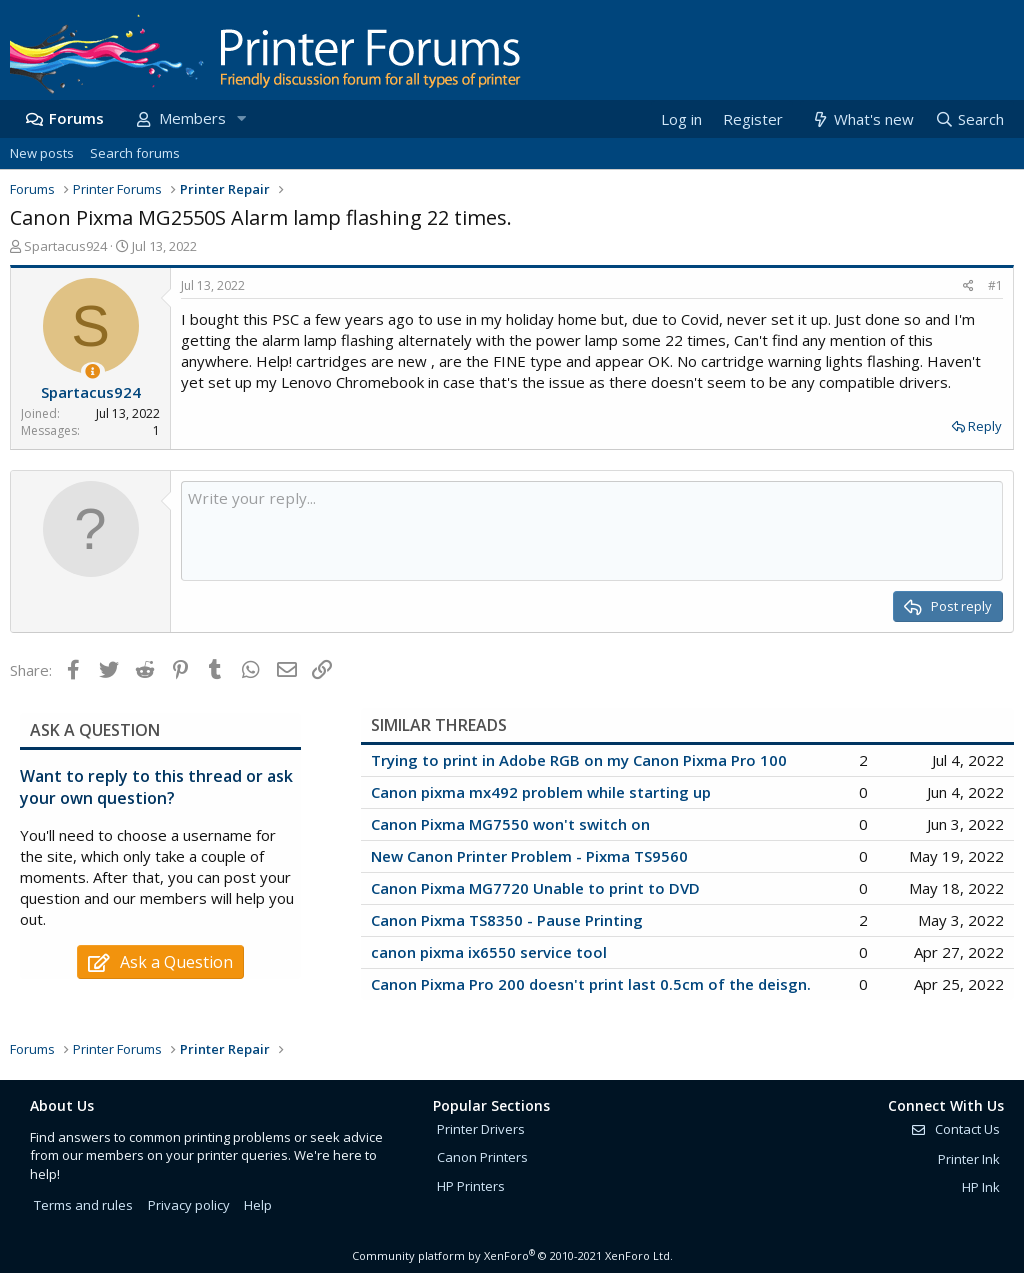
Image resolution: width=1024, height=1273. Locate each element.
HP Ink (981, 1187)
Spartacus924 (65, 246)
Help (258, 1205)
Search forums (135, 153)
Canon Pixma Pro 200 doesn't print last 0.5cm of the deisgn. (591, 984)
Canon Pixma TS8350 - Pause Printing (507, 920)
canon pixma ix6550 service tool (489, 952)
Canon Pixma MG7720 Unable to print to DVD (535, 888)
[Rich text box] (592, 531)
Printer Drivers (481, 1129)
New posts (42, 153)
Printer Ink (969, 1159)
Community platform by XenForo (512, 1255)
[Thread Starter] (92, 371)
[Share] (968, 286)
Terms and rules (83, 1205)
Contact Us (955, 1129)
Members (192, 118)
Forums (76, 118)
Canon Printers (482, 1157)
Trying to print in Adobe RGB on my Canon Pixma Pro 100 (579, 760)
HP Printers (471, 1186)
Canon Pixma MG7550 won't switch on (510, 824)
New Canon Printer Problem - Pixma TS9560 (529, 856)
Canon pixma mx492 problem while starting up (541, 792)
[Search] (969, 119)
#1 (995, 285)
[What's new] (861, 119)
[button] (241, 118)
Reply (985, 426)
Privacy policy (189, 1205)
